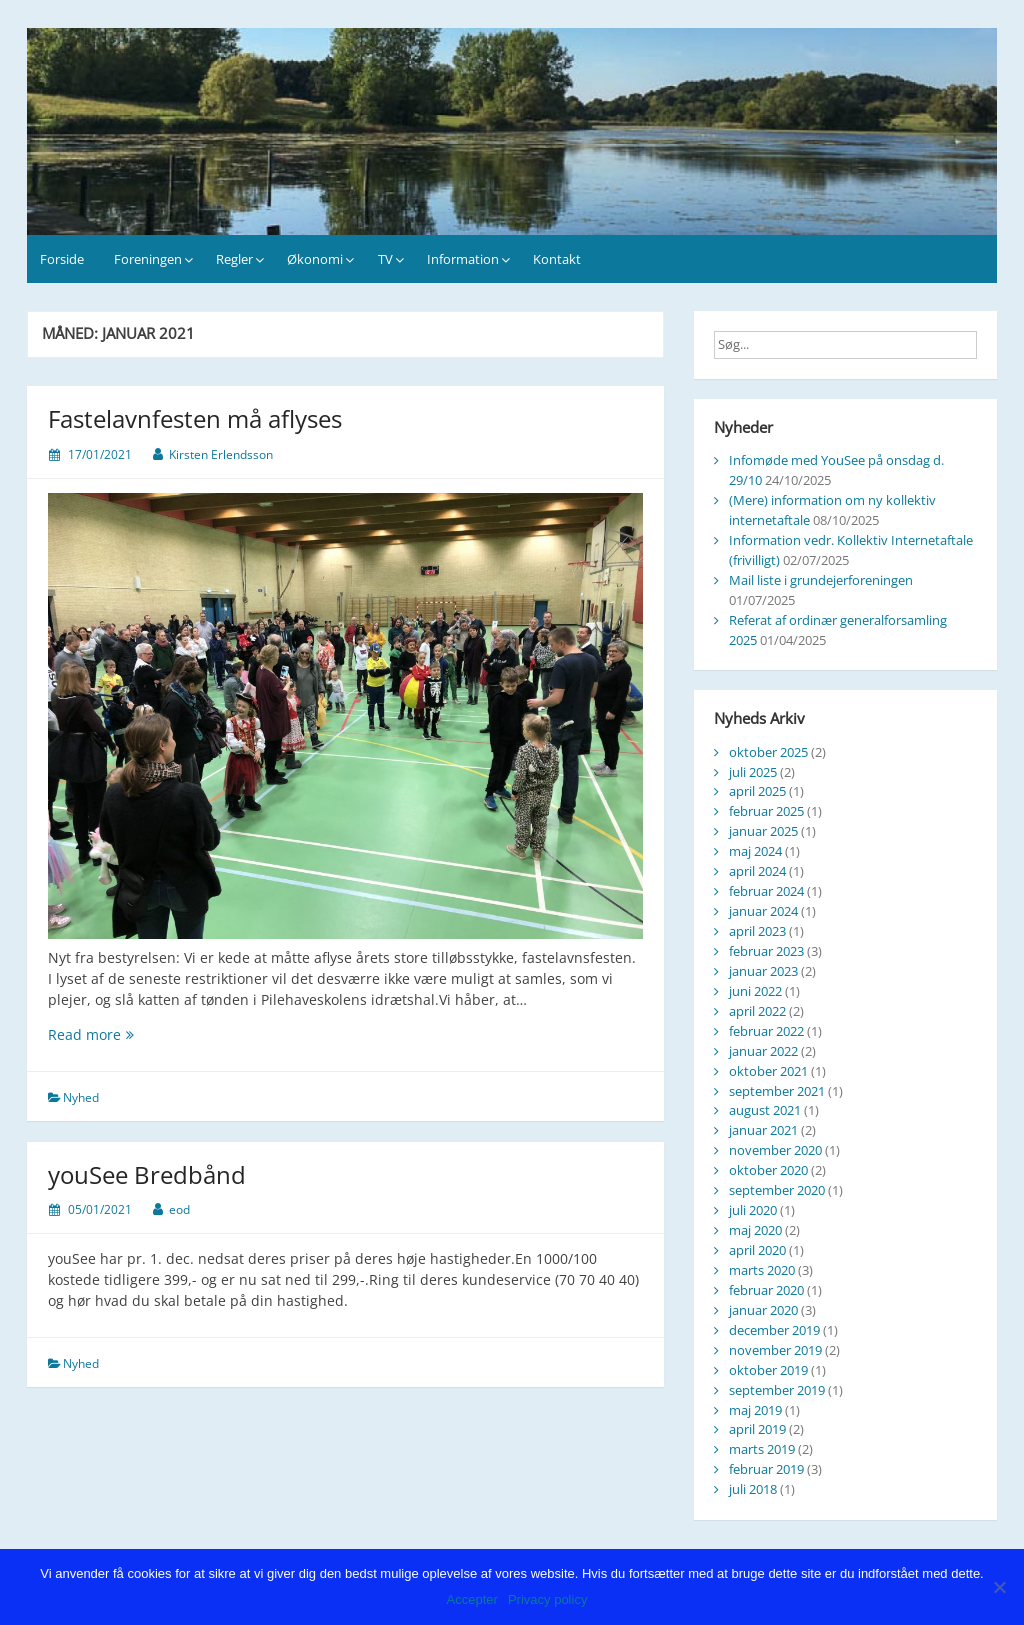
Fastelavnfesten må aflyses (195, 418)
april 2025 (757, 791)
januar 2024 (763, 911)
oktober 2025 (768, 752)
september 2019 (777, 1390)
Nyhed (81, 1097)
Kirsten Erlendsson (221, 454)
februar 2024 (766, 891)
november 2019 (775, 1350)
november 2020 (775, 1150)
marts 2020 (762, 1270)
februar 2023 (766, 951)
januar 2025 (763, 831)
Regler (234, 259)
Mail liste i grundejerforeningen (821, 580)
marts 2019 (762, 1449)
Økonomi (315, 259)
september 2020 (777, 1190)
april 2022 (757, 1011)
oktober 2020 (768, 1170)
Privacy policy (547, 1599)
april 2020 (757, 1250)
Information (463, 259)
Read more (136, 1034)
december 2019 (774, 1330)
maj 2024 (755, 851)
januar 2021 (763, 1130)
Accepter (472, 1599)
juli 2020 (753, 1210)
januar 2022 (763, 1051)
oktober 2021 (768, 1071)
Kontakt (557, 259)
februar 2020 (766, 1290)
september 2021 (777, 1091)
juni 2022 (755, 991)
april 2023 (757, 931)
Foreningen (148, 259)
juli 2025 (753, 772)
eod (179, 1209)
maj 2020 (755, 1230)
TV (385, 259)
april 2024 (757, 871)
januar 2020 (763, 1310)
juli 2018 (753, 1489)
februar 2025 (766, 811)
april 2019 (757, 1429)
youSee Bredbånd (147, 1174)
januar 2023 (763, 971)
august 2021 (765, 1110)
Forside (62, 259)
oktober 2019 (768, 1370)
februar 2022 (766, 1031)
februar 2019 (766, 1469)
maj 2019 (755, 1410)
